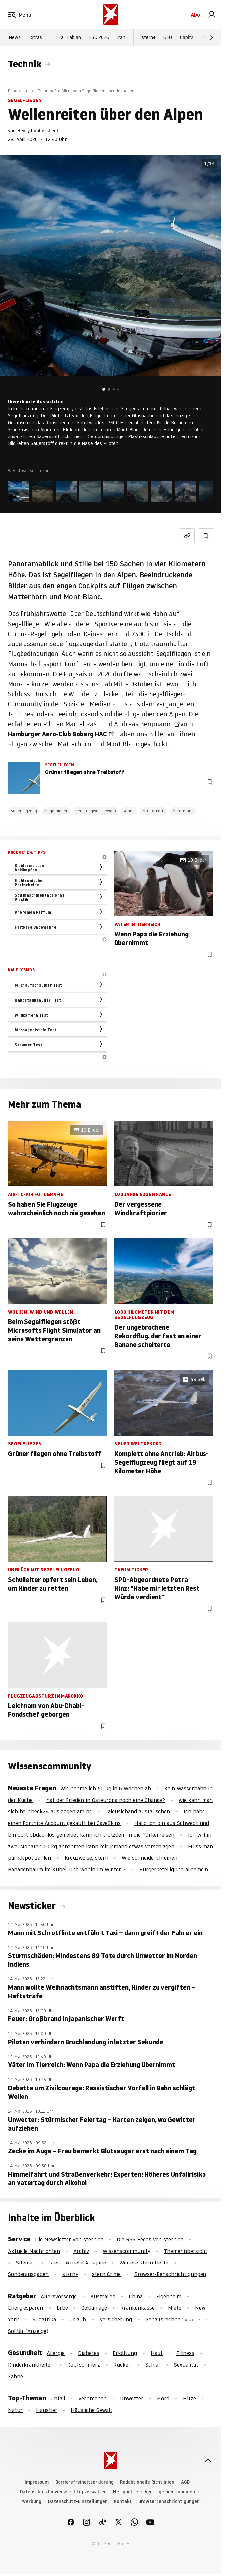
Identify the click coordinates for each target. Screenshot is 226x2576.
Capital (187, 37)
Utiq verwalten (90, 2492)
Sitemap (26, 2262)
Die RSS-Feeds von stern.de (150, 2239)
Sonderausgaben (28, 2274)
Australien (102, 2296)
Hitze (189, 2398)
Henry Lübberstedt (38, 131)
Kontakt (123, 2501)
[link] (211, 14)
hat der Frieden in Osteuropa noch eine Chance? (105, 1800)
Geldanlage (94, 2308)
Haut (157, 2353)
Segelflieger (56, 811)
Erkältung (125, 2353)
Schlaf (152, 2364)
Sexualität (186, 2364)
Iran (121, 37)
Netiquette (125, 2492)
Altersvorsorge (59, 2296)
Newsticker (33, 1906)
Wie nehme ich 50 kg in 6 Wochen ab (105, 1788)
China (136, 2296)
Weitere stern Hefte (143, 2262)
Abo (195, 14)
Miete (174, 2308)
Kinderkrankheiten (31, 2364)
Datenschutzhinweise (43, 2492)
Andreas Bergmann (143, 724)
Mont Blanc (182, 811)
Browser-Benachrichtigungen (170, 2274)
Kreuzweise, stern (86, 1857)
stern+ (149, 37)
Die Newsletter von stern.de (70, 2239)
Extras (35, 37)
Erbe (62, 2308)
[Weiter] (211, 37)
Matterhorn (153, 811)
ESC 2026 (99, 37)
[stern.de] (110, 14)
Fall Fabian (69, 37)
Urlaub (77, 2319)
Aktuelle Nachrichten (34, 2251)
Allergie (56, 2353)
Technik (24, 64)
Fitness (185, 2353)
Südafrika (44, 2319)
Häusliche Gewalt (91, 2410)
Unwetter (131, 2398)
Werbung (31, 2501)
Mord (163, 2398)
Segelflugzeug (24, 811)
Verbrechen (92, 2398)
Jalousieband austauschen (138, 1811)
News (15, 37)
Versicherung (116, 2319)
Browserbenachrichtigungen (169, 2501)
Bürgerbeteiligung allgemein (173, 1869)
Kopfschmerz (83, 2364)
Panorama (17, 90)
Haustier (46, 2410)
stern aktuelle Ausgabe (77, 2262)
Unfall (57, 2398)
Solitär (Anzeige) (28, 2331)
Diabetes (88, 2353)
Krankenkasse (137, 2308)
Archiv (81, 2251)
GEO (167, 37)
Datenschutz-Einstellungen (78, 2501)
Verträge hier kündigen (170, 2492)
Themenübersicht (185, 2251)
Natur (15, 2410)
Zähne (15, 2376)
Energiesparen (25, 2308)
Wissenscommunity (126, 2251)
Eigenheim (168, 2296)
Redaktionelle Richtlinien (147, 2482)
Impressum (37, 2482)
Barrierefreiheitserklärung (84, 2482)
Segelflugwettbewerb (95, 811)
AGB (185, 2482)
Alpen (129, 811)
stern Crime (106, 2274)
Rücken (122, 2364)
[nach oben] (208, 2460)
